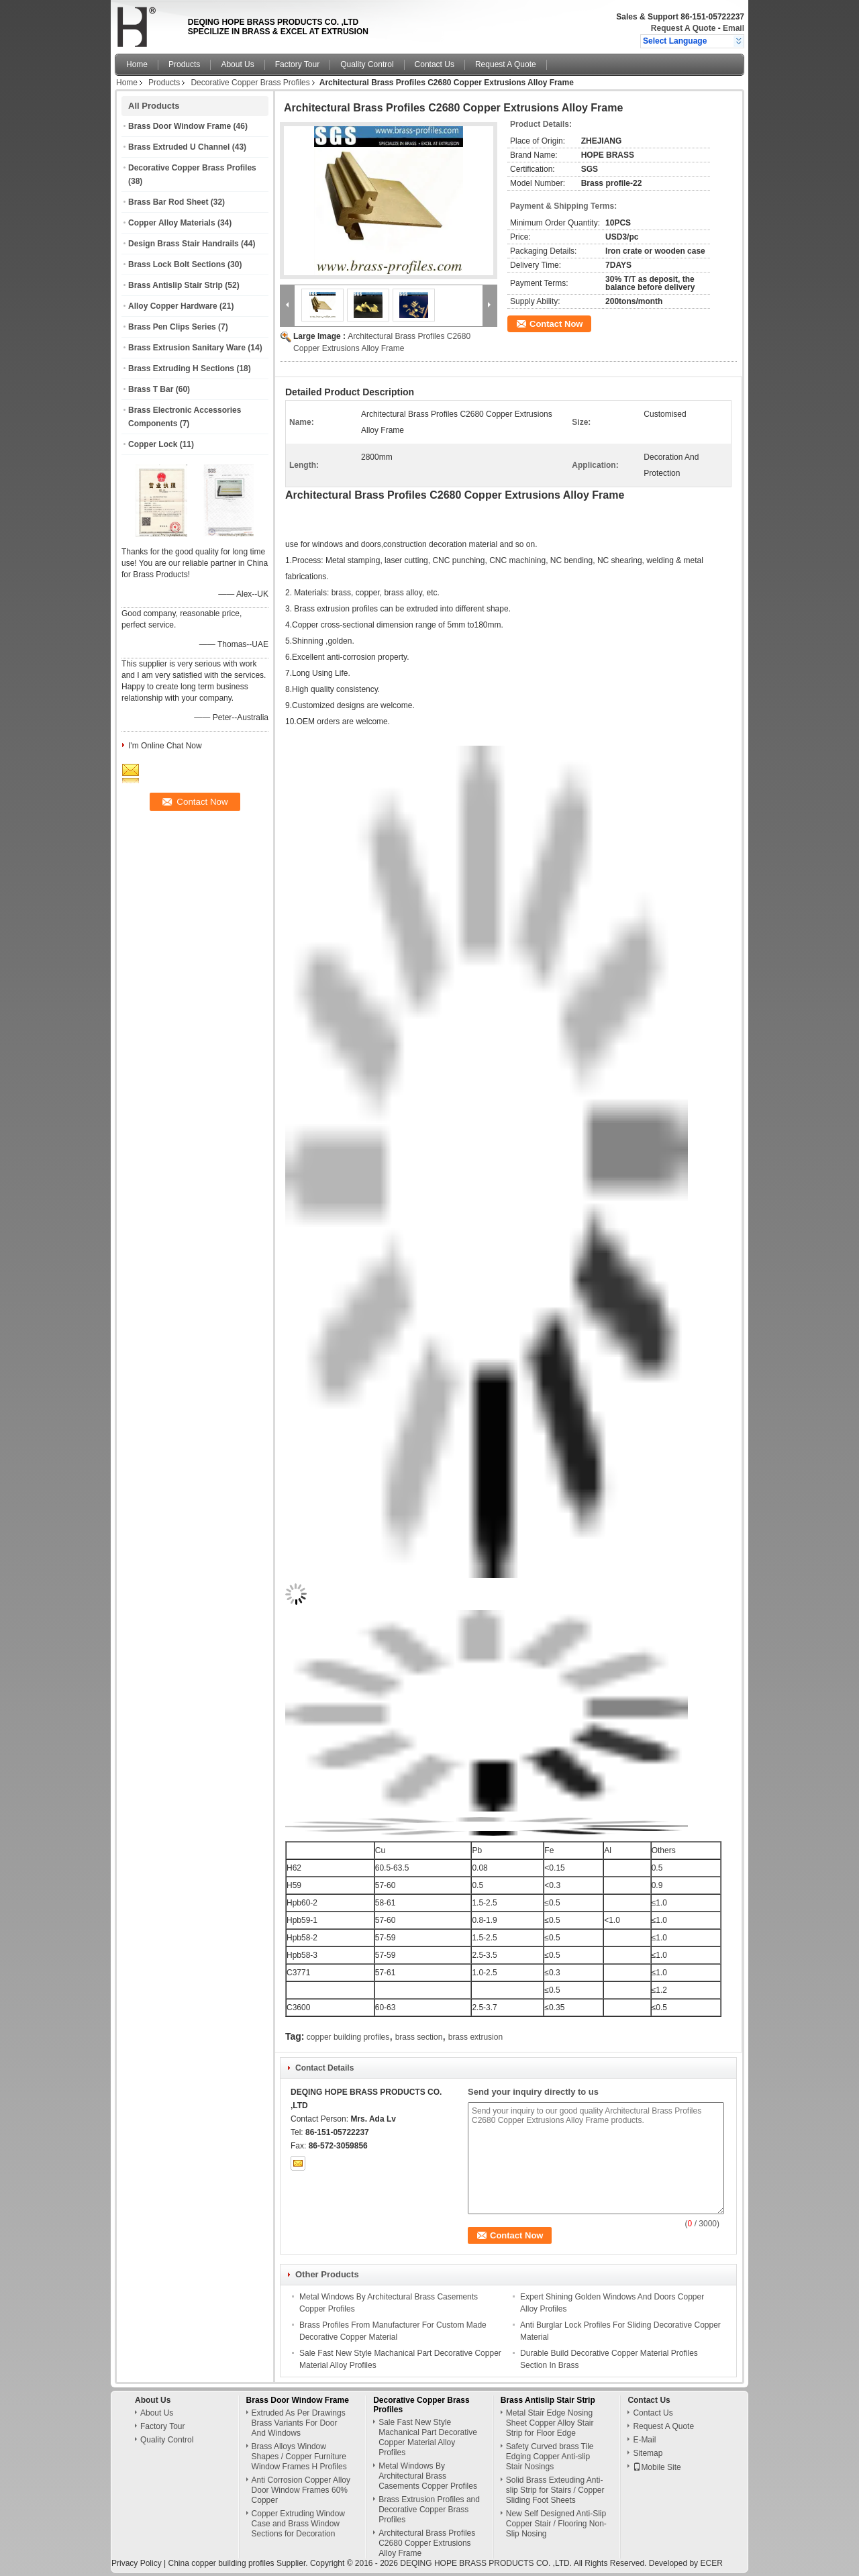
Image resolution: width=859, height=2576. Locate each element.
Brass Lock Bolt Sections (176, 264)
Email (733, 28)
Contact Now (556, 324)
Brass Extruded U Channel (179, 147)
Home (137, 64)
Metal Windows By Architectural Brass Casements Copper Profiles (427, 2476)
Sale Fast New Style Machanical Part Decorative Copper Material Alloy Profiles (427, 2437)
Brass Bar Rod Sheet (168, 202)
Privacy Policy (136, 2563)
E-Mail (644, 2439)
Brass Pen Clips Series (172, 327)
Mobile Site (656, 2467)
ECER (711, 2563)
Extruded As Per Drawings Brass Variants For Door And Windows (299, 2423)
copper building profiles (348, 2037)
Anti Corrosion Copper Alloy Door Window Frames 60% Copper (301, 2490)
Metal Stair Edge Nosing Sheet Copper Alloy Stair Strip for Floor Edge (550, 2423)
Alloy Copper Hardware (172, 306)
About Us (237, 64)
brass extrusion (475, 2037)
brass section (419, 2037)
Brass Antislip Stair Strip (175, 285)
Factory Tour (297, 64)
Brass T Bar (150, 389)
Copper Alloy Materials (171, 223)
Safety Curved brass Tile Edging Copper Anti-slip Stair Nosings (550, 2456)
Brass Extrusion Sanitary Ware (187, 347)
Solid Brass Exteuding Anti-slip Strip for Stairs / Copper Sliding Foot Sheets (555, 2490)
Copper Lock (152, 444)
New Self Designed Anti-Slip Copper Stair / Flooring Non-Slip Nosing (556, 2523)
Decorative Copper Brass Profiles (250, 82)
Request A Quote (683, 28)
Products (184, 64)
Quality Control (366, 64)
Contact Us (434, 64)
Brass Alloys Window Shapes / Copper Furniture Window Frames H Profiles (299, 2456)
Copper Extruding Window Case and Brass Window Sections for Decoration (298, 2523)
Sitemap (647, 2453)
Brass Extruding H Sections (181, 368)
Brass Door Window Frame (179, 126)
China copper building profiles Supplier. (238, 2563)
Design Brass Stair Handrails (183, 243)
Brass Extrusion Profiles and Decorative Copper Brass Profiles (429, 2509)
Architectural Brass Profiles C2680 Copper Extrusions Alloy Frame (426, 2543)
